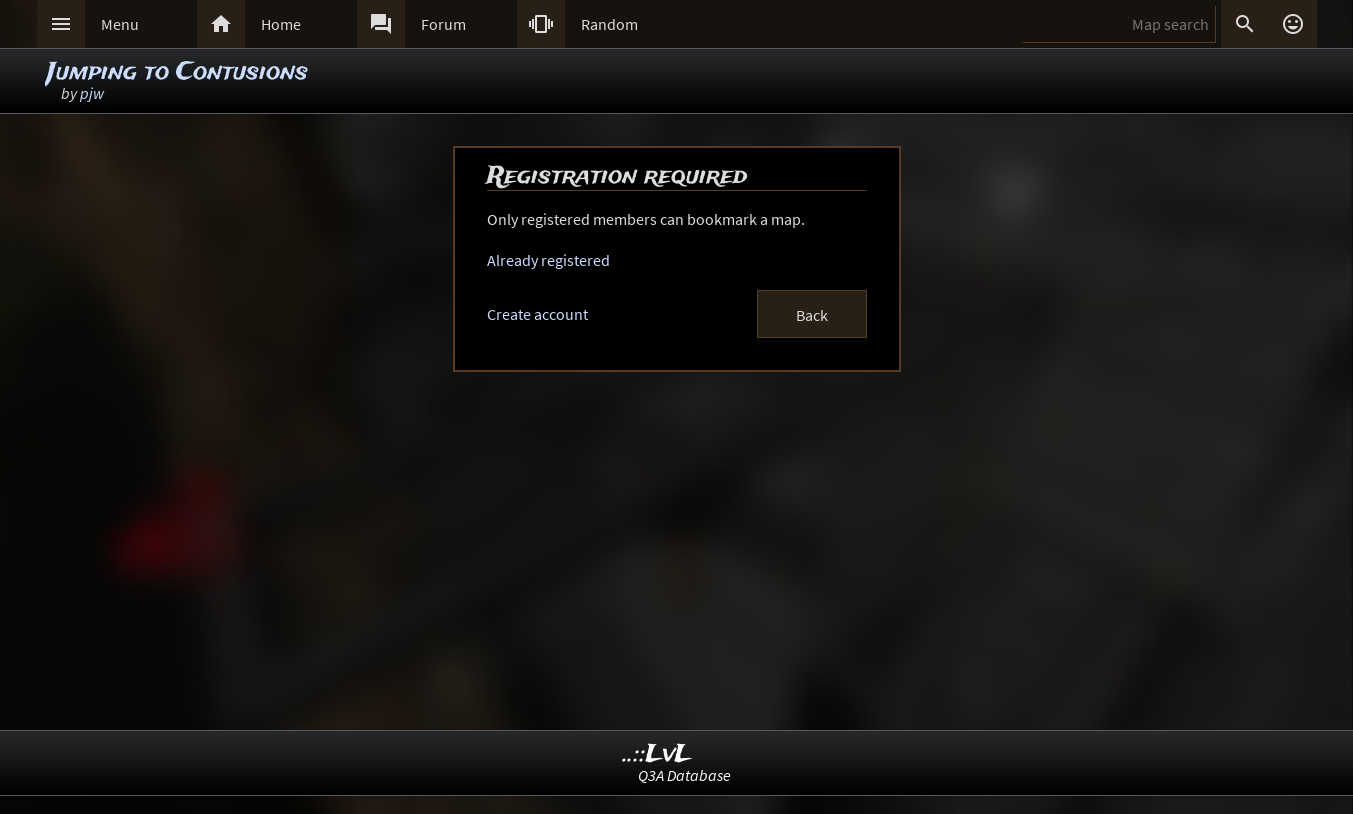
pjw (92, 93)
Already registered (548, 260)
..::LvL (657, 754)
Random (609, 24)
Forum (443, 24)
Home (281, 24)
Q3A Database (684, 775)
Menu (120, 24)
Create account (537, 314)
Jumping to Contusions (177, 72)
